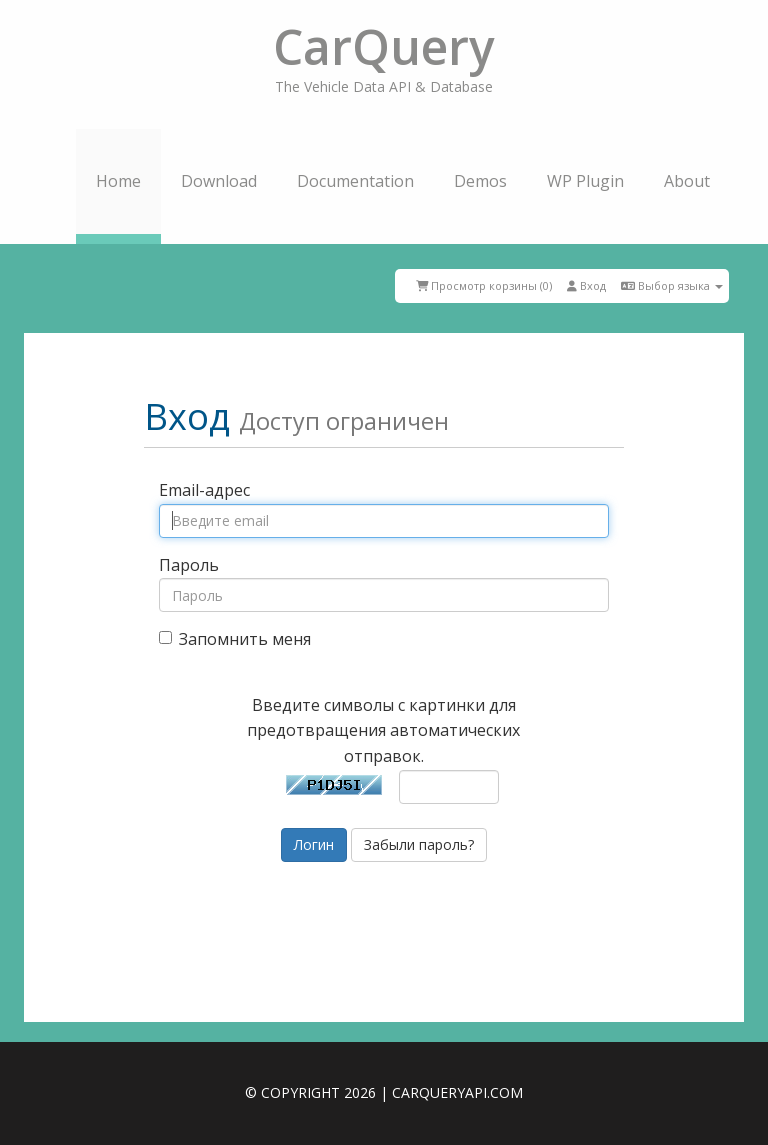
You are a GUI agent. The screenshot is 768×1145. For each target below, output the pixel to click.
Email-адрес (204, 490)
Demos (480, 181)
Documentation (355, 181)
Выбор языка (672, 285)
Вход (586, 285)
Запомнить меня (235, 639)
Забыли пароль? (419, 844)
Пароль (189, 565)
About (687, 181)
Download (219, 181)
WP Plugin (585, 181)
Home (118, 181)
